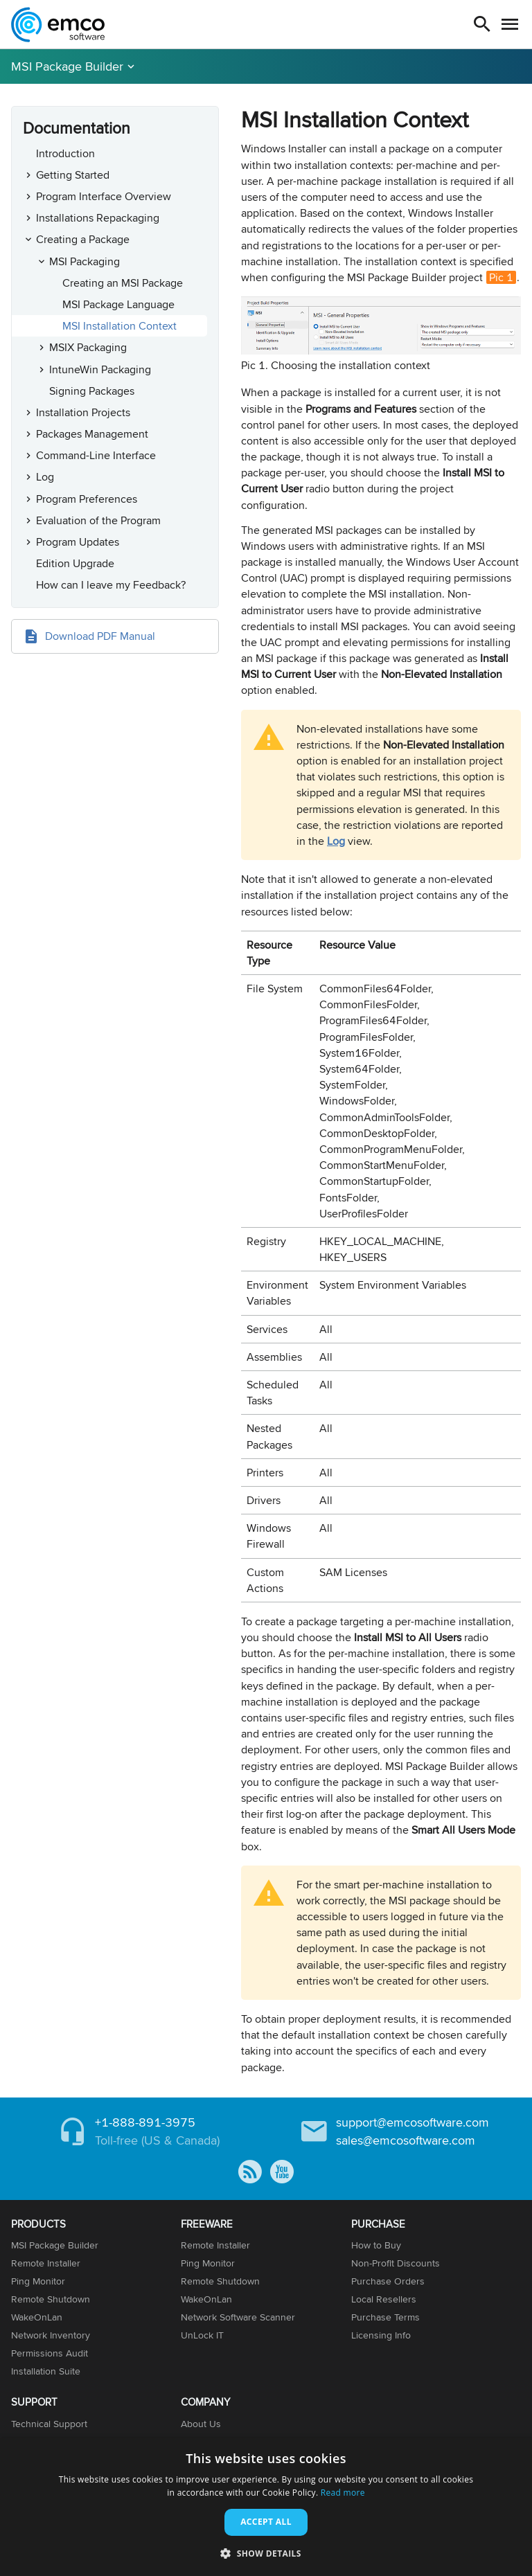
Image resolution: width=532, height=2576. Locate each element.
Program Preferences (86, 499)
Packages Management (92, 434)
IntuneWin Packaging (100, 369)
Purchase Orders (388, 2281)
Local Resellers (383, 2299)
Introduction (65, 153)
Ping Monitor (38, 2281)
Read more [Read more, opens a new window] (343, 2492)
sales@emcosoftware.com (405, 2140)
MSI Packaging (84, 261)
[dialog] (266, 2507)
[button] (266, 2552)
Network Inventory (50, 2335)
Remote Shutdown (50, 2299)
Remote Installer (45, 2263)
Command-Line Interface (96, 455)
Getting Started (72, 175)
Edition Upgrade (75, 563)
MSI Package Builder (67, 66)
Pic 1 (501, 277)
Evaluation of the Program (98, 520)
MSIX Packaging (88, 347)
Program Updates (77, 542)
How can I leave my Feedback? (111, 585)
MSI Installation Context (119, 326)
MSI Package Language (118, 304)
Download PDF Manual (100, 636)
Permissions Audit (49, 2353)
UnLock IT (202, 2335)
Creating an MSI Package (122, 283)
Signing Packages (91, 391)
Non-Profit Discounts (395, 2263)
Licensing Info (381, 2335)
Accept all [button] (266, 2522)
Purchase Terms (385, 2317)
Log (45, 477)
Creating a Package (83, 239)
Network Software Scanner (238, 2317)
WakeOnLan (36, 2317)
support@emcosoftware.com (412, 2122)
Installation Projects (83, 412)
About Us (201, 2424)
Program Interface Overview (103, 196)
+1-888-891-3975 (145, 2122)
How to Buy (376, 2245)
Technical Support (49, 2424)
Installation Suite (45, 2371)
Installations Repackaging (97, 218)
